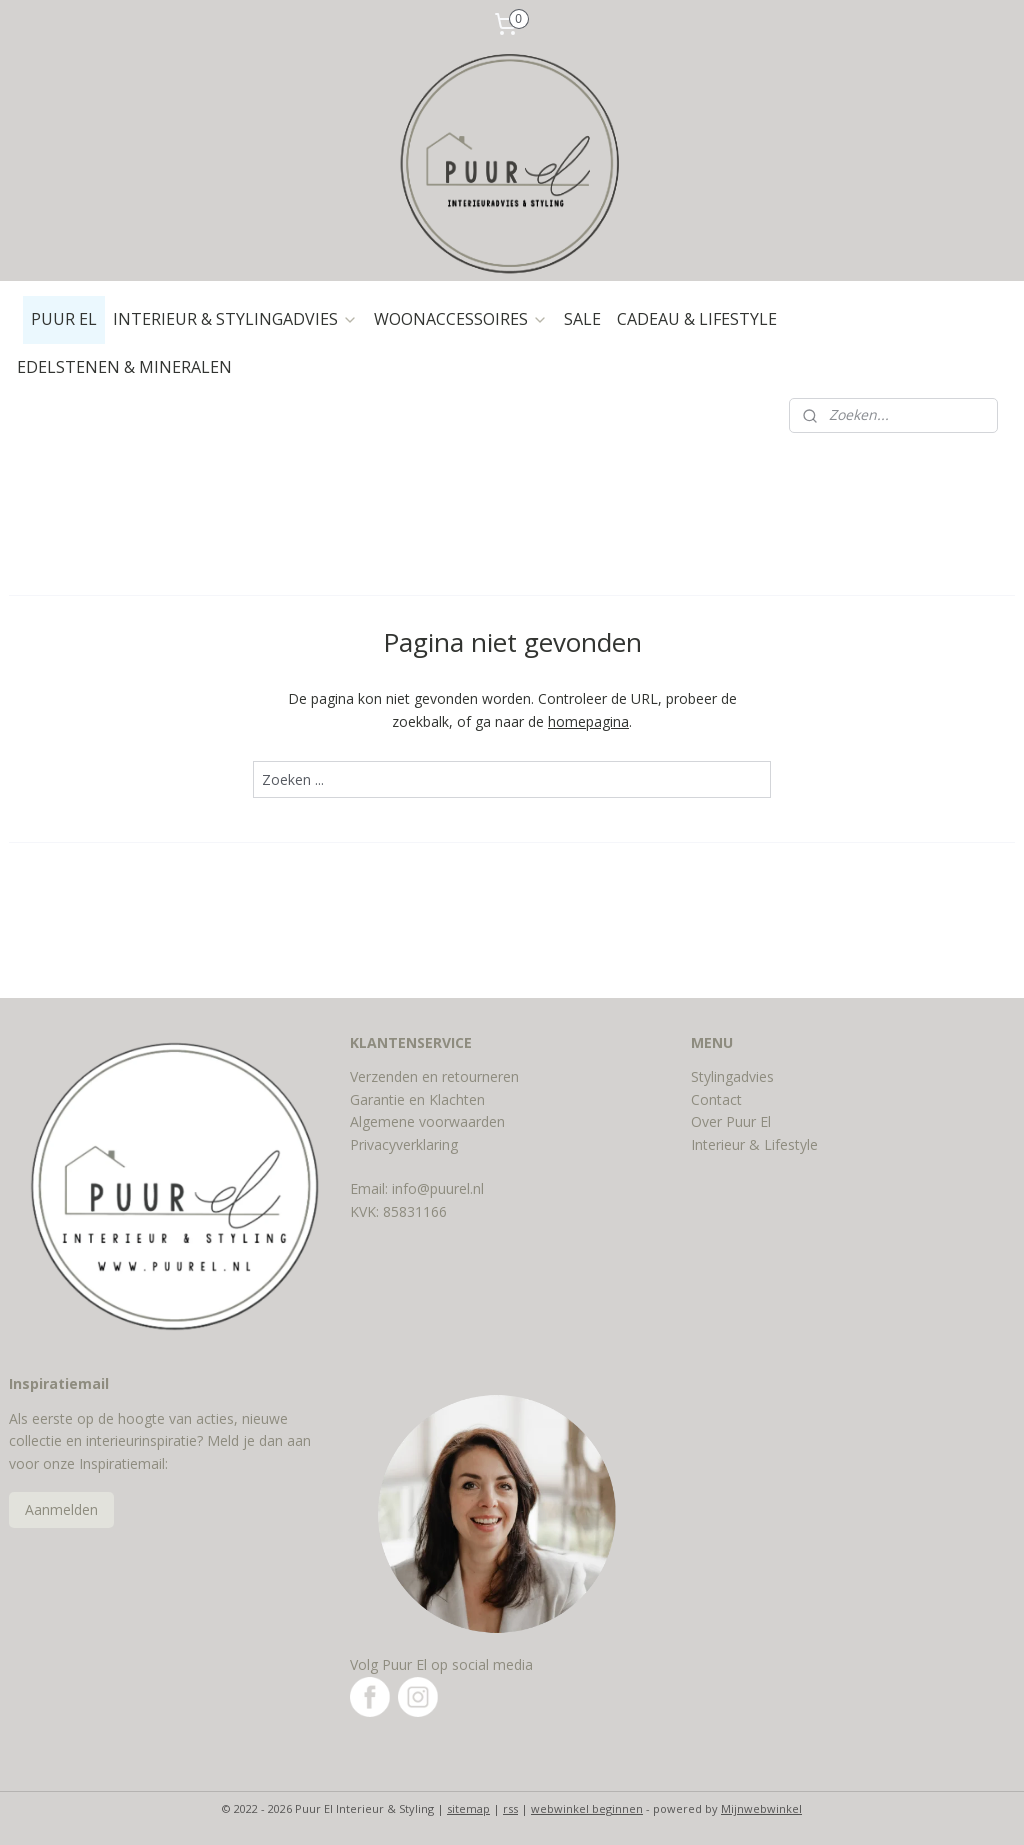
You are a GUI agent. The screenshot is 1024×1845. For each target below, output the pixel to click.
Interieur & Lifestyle (754, 1144)
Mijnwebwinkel (761, 1808)
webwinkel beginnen (587, 1808)
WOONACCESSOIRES (461, 319)
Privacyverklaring (404, 1144)
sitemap (468, 1808)
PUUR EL (64, 319)
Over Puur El (731, 1121)
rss (510, 1808)
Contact (716, 1099)
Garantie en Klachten (417, 1099)
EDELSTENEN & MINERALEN (124, 367)
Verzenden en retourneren (434, 1076)
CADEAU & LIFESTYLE (697, 319)
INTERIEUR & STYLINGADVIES (235, 319)
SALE (582, 319)
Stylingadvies (732, 1076)
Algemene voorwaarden (427, 1121)
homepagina (588, 720)
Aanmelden (61, 1509)
